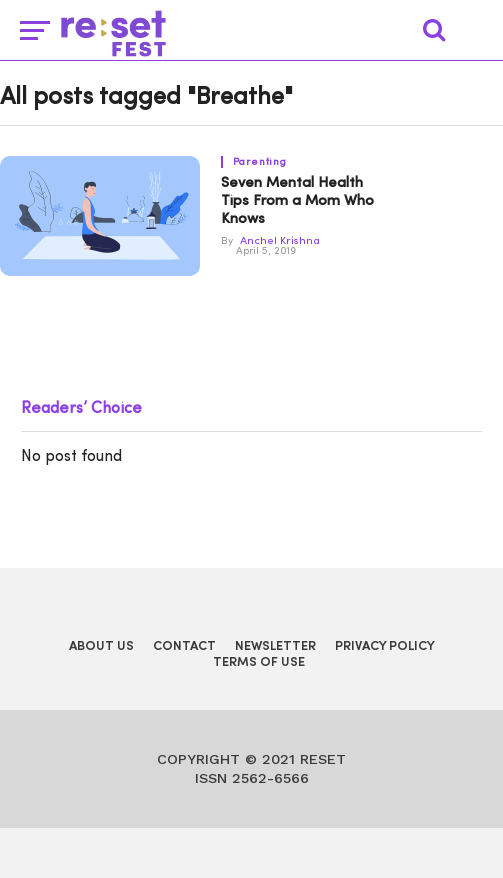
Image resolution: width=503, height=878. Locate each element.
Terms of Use (259, 662)
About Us (101, 646)
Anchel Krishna (280, 241)
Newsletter (275, 646)
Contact (184, 646)
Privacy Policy (385, 646)
